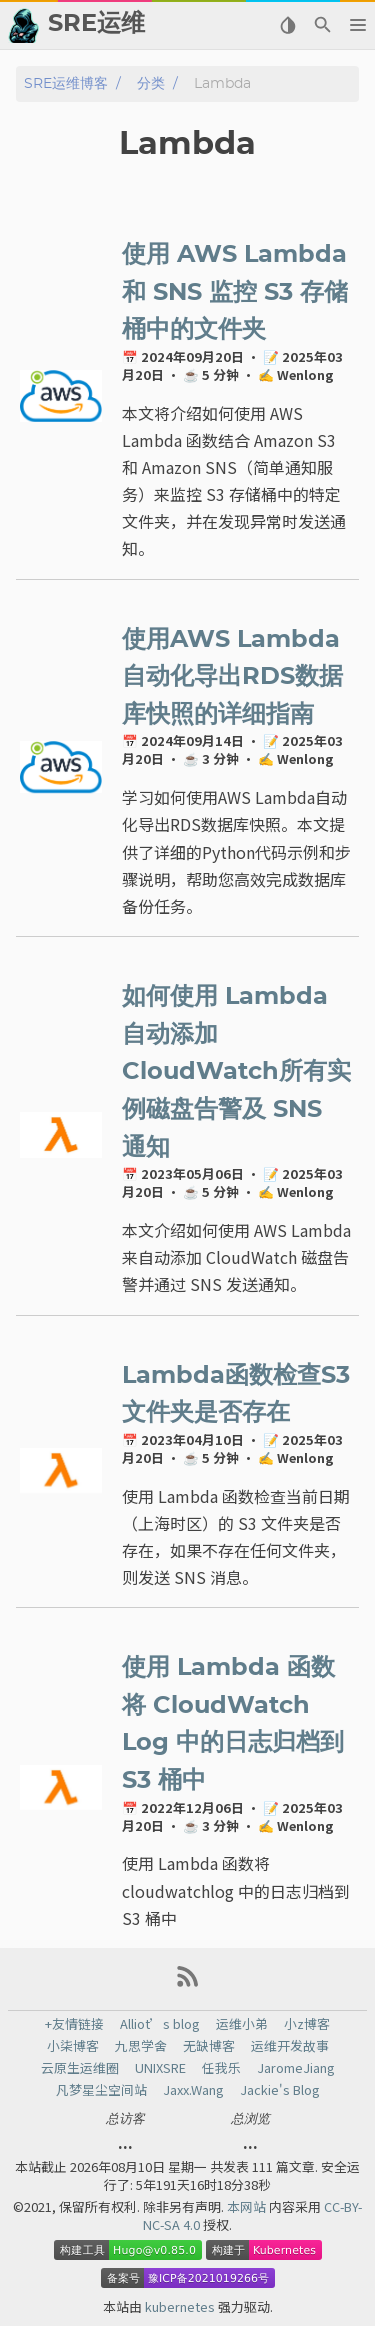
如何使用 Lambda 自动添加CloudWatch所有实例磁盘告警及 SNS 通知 (236, 1072)
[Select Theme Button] (287, 25)
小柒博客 (73, 2046)
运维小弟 (242, 2024)
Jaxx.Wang (193, 2090)
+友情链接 (74, 2024)
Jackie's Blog (280, 2090)
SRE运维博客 (66, 83)
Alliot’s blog (160, 2024)
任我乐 (221, 2068)
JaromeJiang (296, 2068)
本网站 (248, 2206)
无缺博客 (209, 2046)
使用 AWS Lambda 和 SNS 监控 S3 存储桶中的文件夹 (235, 292)
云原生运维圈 (80, 2068)
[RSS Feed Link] (188, 1983)
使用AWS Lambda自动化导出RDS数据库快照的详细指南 (232, 677)
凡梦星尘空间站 (101, 2090)
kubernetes (181, 2306)
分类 (151, 83)
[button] (357, 25)
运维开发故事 (290, 2046)
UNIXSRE (160, 2068)
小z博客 (307, 2024)
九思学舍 (141, 2046)
